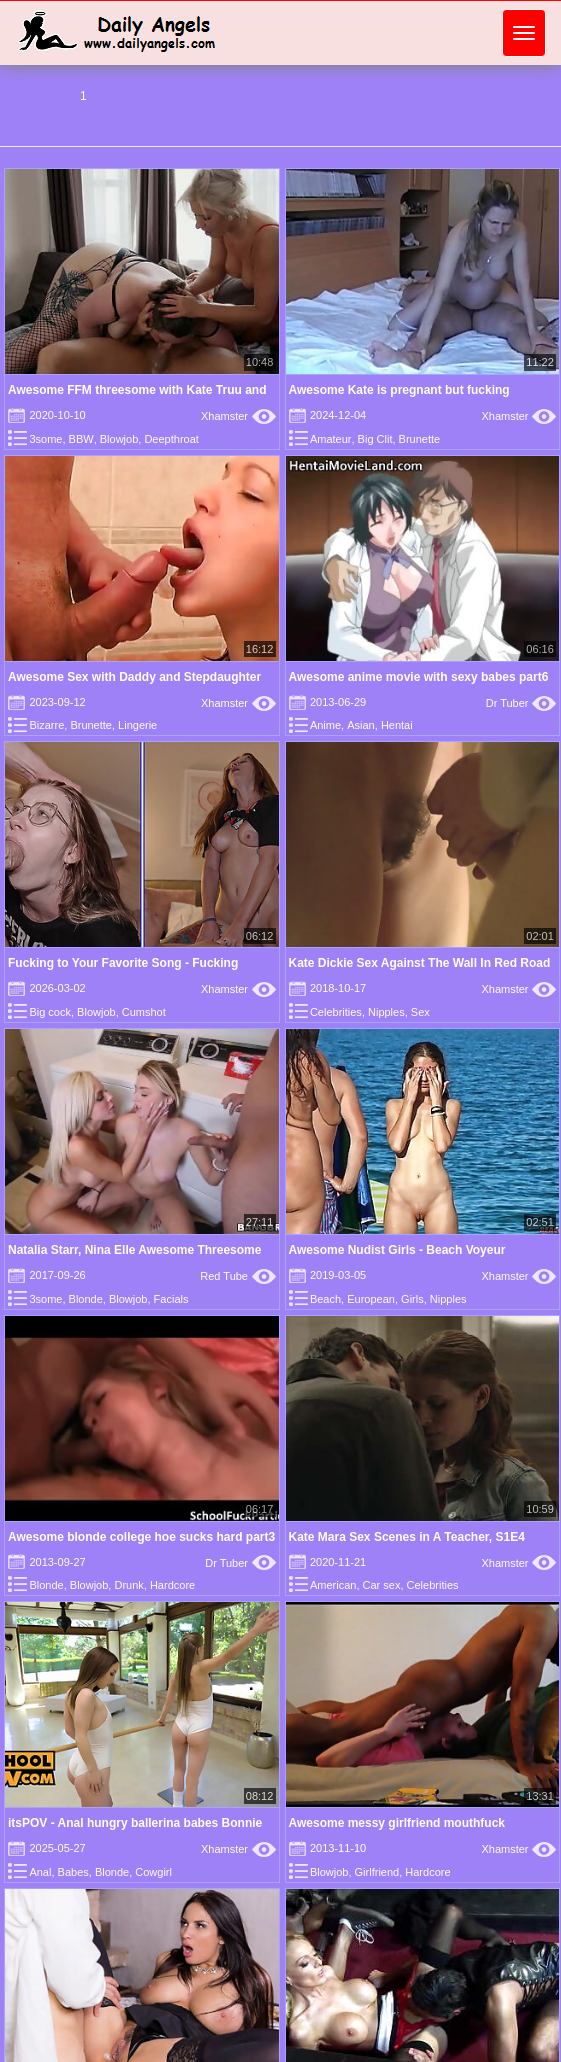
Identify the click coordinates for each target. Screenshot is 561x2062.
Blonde (86, 1299)
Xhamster (238, 416)
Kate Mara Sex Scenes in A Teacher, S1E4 (407, 1537)
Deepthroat (171, 439)
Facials (171, 1299)
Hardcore (172, 1585)
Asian (361, 725)
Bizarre (46, 725)
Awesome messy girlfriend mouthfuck (397, 1823)
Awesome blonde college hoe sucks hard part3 (141, 1537)
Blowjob (119, 439)
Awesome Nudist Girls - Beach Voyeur (397, 1250)
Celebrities (336, 1012)
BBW (81, 439)
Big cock (50, 1012)
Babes (73, 1872)
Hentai (397, 725)
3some (45, 439)
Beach (325, 1299)
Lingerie (137, 725)
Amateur (331, 439)
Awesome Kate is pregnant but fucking (399, 390)
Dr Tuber (521, 703)
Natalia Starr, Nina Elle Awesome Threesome (134, 1250)
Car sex (382, 1585)
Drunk (128, 1585)
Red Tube (237, 1276)
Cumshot (144, 1012)
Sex (420, 1012)
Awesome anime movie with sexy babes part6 (419, 677)
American (333, 1585)
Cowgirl (153, 1872)
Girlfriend (377, 1872)
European (371, 1299)
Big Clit (375, 439)
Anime (325, 725)
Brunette (420, 439)
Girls (412, 1299)
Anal (40, 1872)
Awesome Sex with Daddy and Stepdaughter (134, 677)
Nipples (386, 1012)
